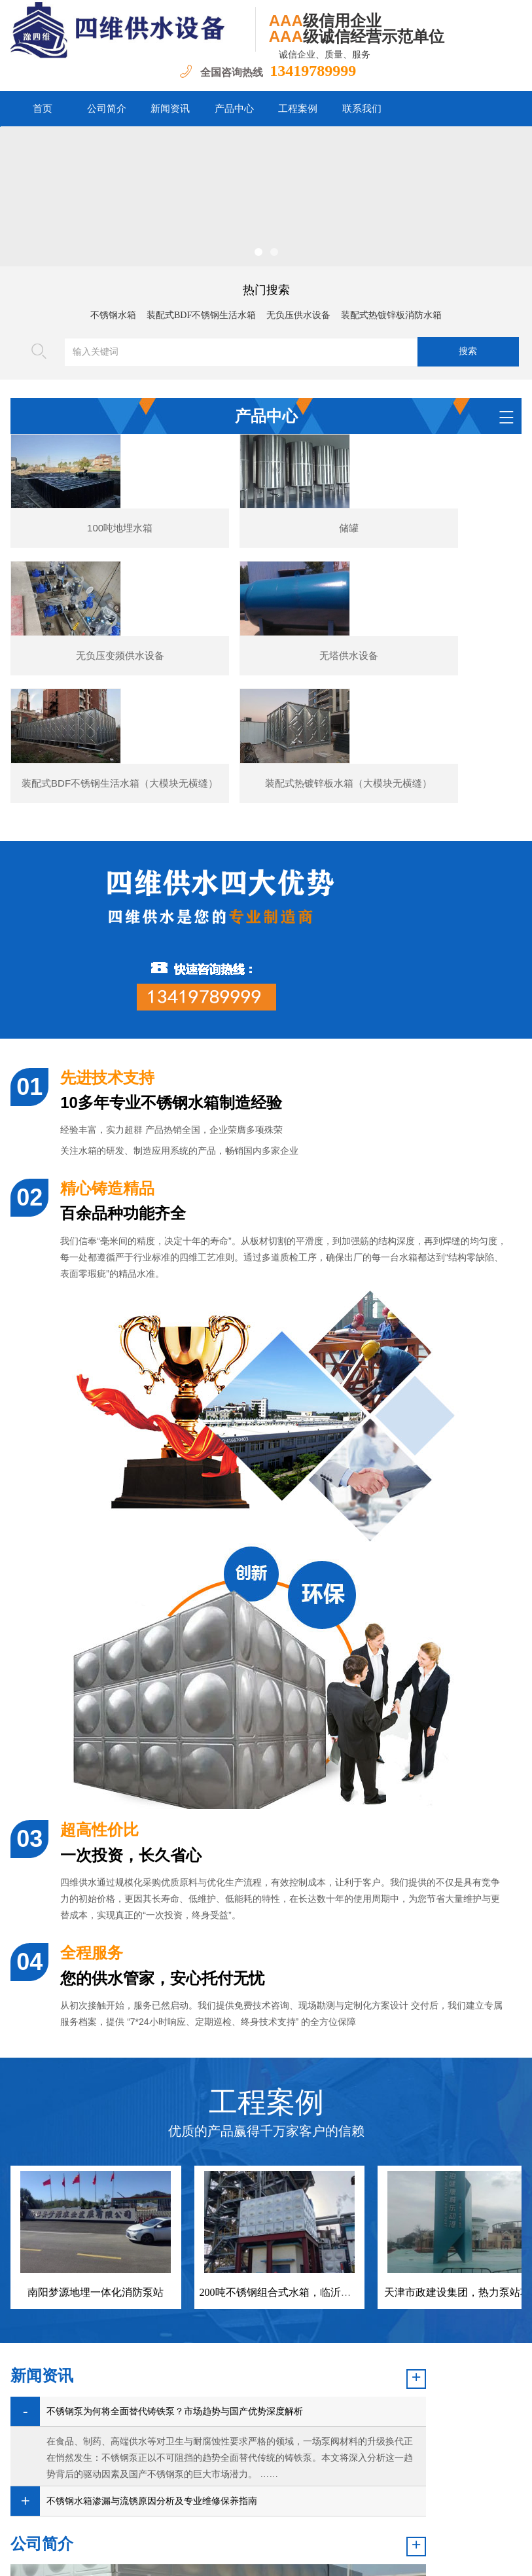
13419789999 (313, 70)
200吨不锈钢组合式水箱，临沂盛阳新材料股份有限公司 (328, 2147)
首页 (42, 108)
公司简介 (106, 108)
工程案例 (297, 108)
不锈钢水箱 (113, 315)
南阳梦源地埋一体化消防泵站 (95, 2147)
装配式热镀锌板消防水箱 (391, 315)
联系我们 (361, 108)
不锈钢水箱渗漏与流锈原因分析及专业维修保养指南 (122, 2444)
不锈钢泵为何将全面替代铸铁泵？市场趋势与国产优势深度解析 (131, 2310)
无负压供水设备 (298, 315)
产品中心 (234, 108)
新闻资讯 (170, 108)
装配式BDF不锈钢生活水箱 (201, 315)
